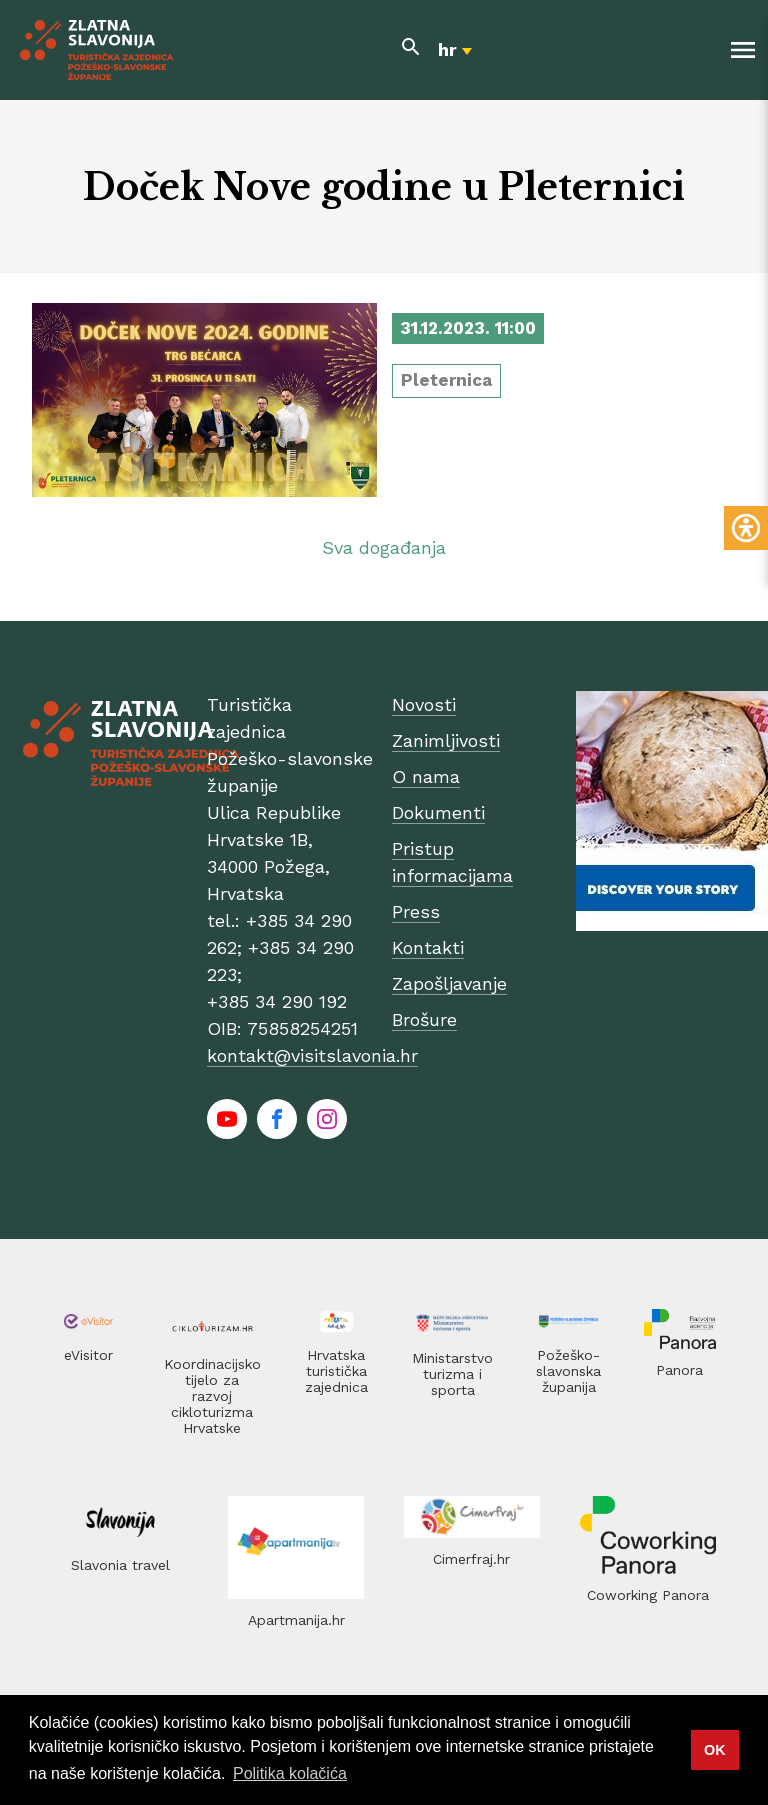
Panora (679, 1370)
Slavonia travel (120, 1565)
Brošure (424, 1019)
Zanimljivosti (446, 740)
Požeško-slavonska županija (568, 1371)
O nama (426, 776)
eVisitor (88, 1355)
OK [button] (715, 1750)
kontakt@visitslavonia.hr (312, 1055)
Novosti (424, 704)
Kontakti (428, 947)
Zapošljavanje (449, 983)
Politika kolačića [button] (290, 1773)
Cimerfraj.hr (471, 1559)
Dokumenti (438, 812)
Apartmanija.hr (296, 1620)
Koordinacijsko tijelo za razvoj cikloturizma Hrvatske (212, 1396)
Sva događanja (384, 547)
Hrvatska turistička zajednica (336, 1371)
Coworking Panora (648, 1595)
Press (416, 911)
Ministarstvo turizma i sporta (452, 1374)
